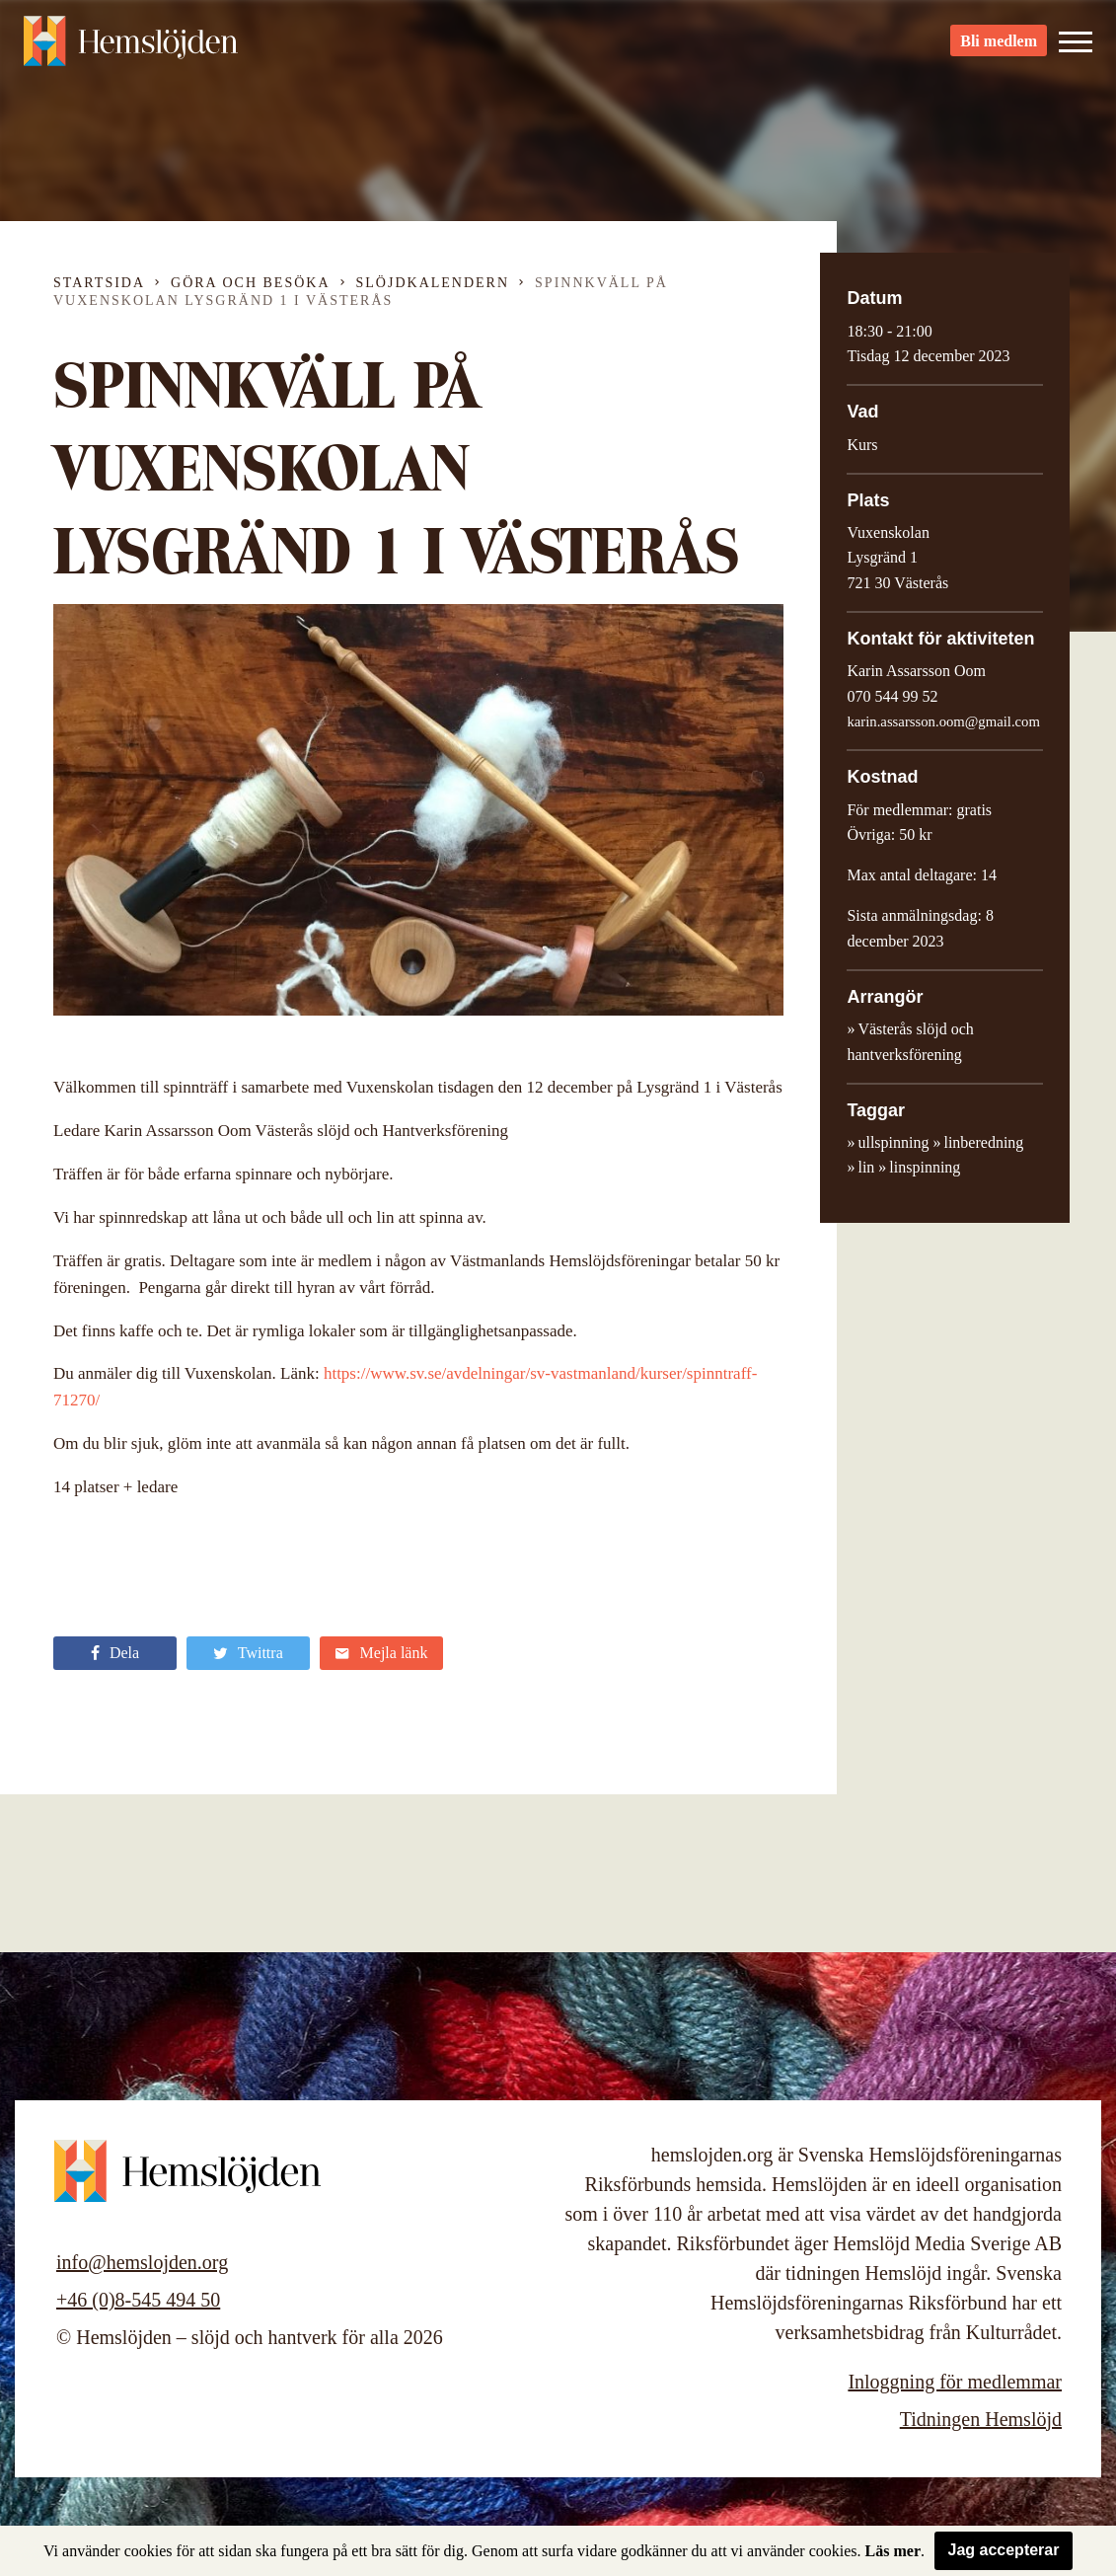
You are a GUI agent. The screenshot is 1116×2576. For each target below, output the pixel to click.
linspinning (924, 1167)
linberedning (983, 1142)
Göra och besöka (250, 282)
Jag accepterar (1004, 2549)
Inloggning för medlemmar (955, 2381)
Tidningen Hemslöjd (981, 2419)
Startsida (99, 282)
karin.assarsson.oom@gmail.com (943, 721)
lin (865, 1167)
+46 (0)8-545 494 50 (138, 2300)
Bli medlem (998, 49)
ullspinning (893, 1142)
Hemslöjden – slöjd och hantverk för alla (132, 49)
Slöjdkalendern (433, 282)
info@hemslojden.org (142, 2262)
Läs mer (893, 2550)
